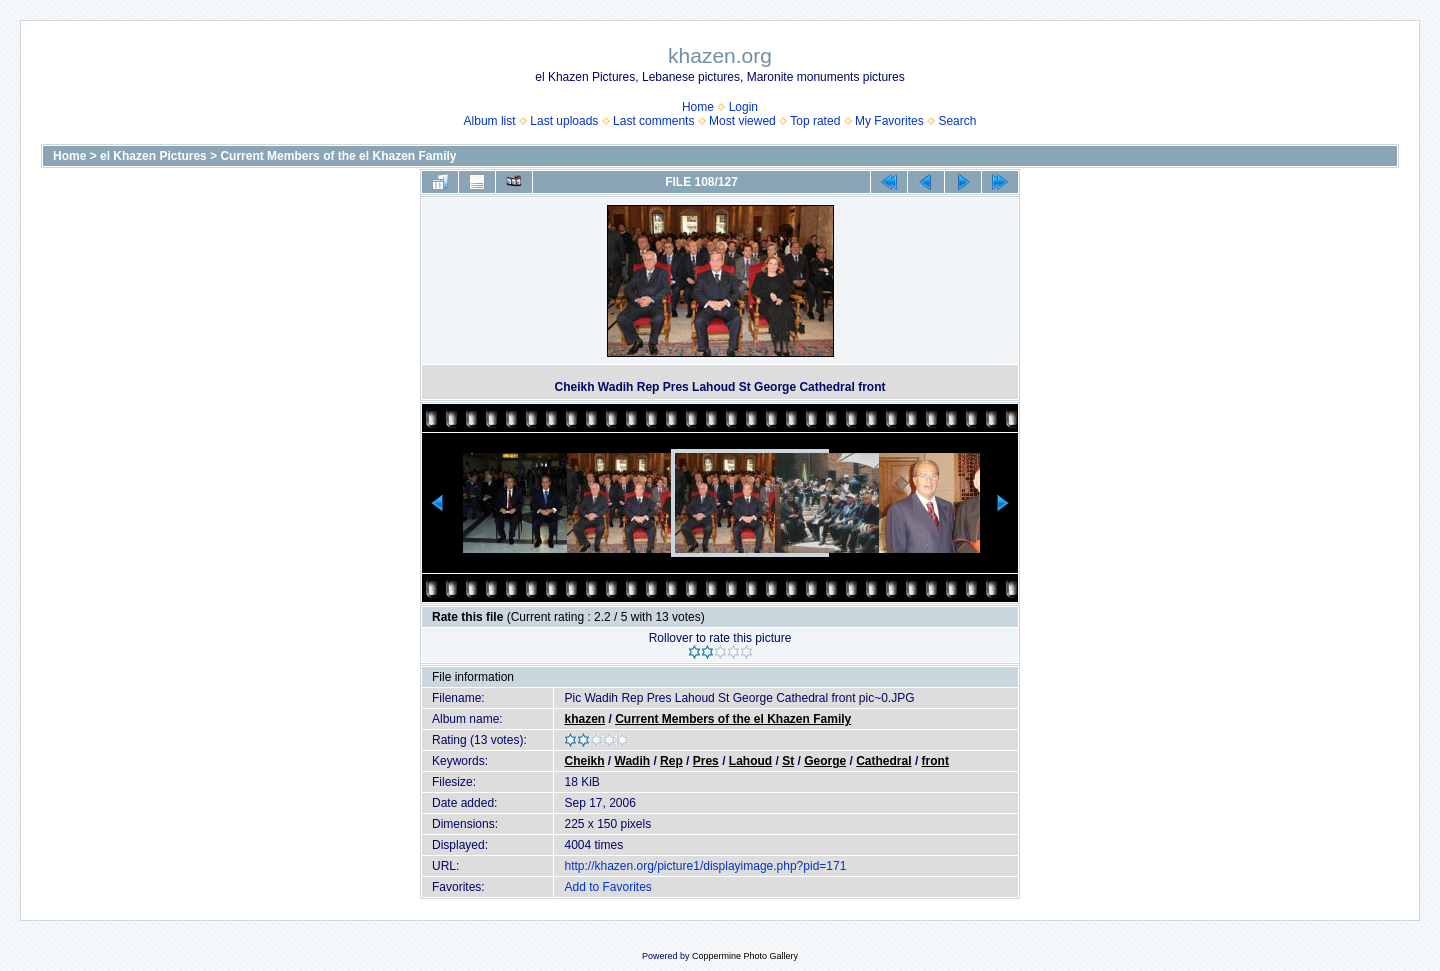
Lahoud (750, 761)
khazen (584, 719)
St (788, 761)
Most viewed (742, 121)
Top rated (815, 121)
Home (698, 107)
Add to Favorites (607, 887)
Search (957, 121)
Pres (706, 761)
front (935, 761)
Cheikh (584, 761)
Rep (671, 761)
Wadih (633, 761)
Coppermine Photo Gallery (745, 956)
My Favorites (889, 121)
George (825, 761)
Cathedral (883, 761)
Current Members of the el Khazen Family (338, 156)
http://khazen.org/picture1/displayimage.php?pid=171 (705, 866)
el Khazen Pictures (153, 156)
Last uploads (564, 121)
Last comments (653, 121)
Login (743, 107)
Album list (490, 121)
